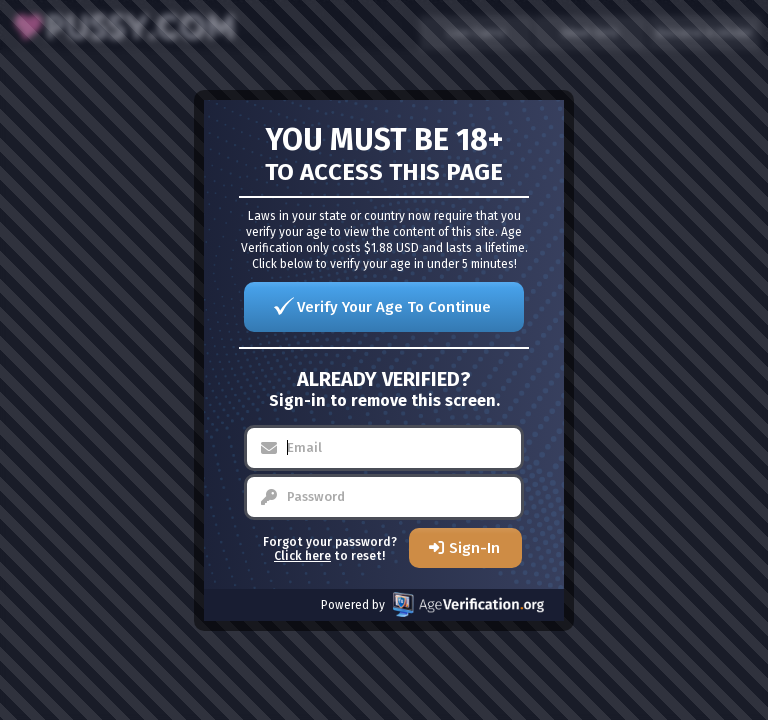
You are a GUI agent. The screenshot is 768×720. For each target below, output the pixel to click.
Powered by (432, 604)
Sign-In (474, 548)
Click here (302, 556)
